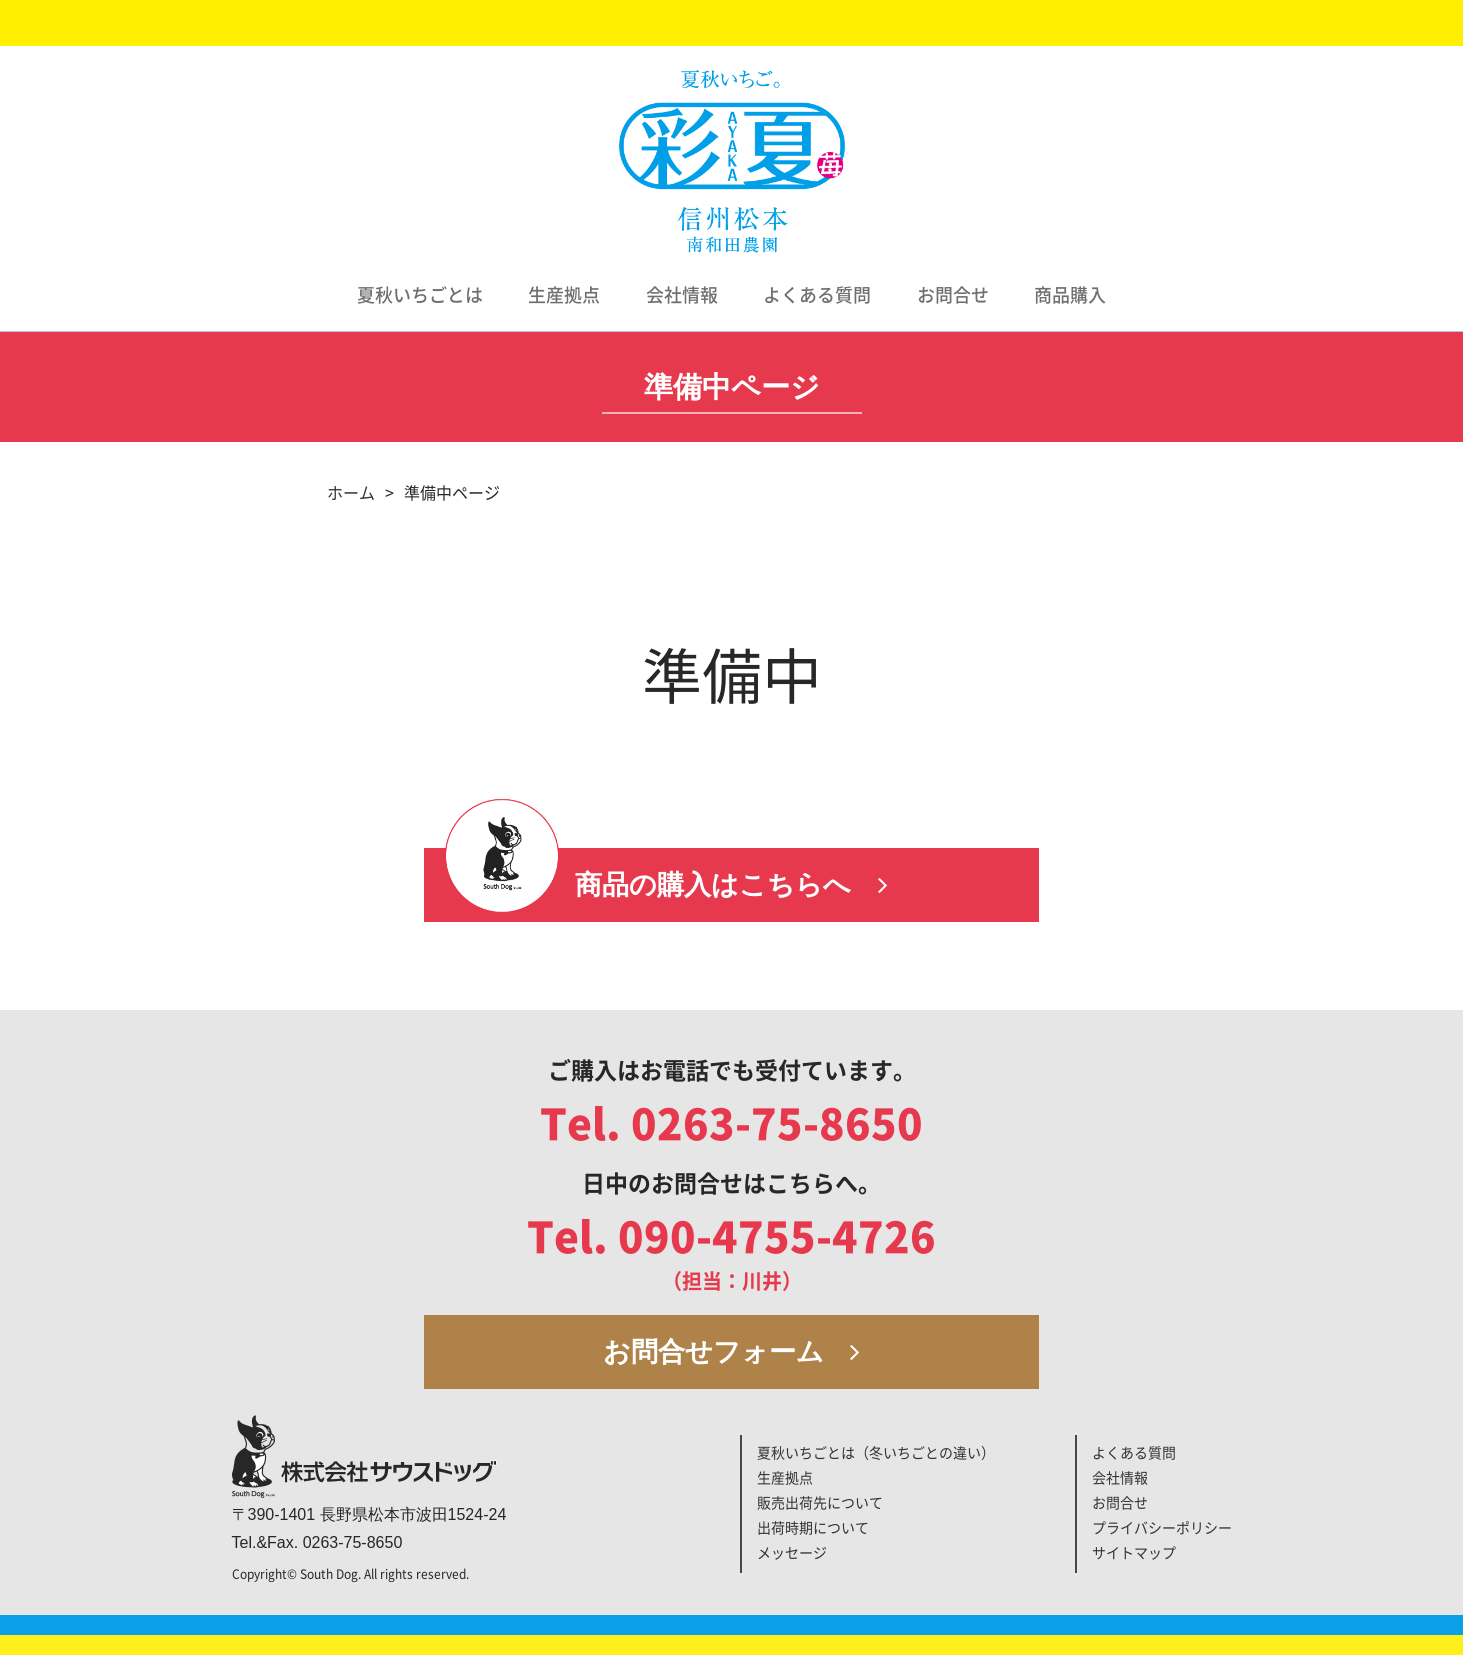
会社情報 (682, 295)
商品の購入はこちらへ (731, 885)
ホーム (351, 493)
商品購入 (1070, 295)
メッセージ (792, 1553)
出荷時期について (813, 1528)
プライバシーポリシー (1162, 1528)
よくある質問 (817, 295)
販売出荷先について (820, 1503)
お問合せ (953, 295)
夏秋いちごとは (420, 295)
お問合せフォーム (732, 1352)
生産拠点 (564, 295)
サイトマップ (1134, 1553)
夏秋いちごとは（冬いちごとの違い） (876, 1453)
